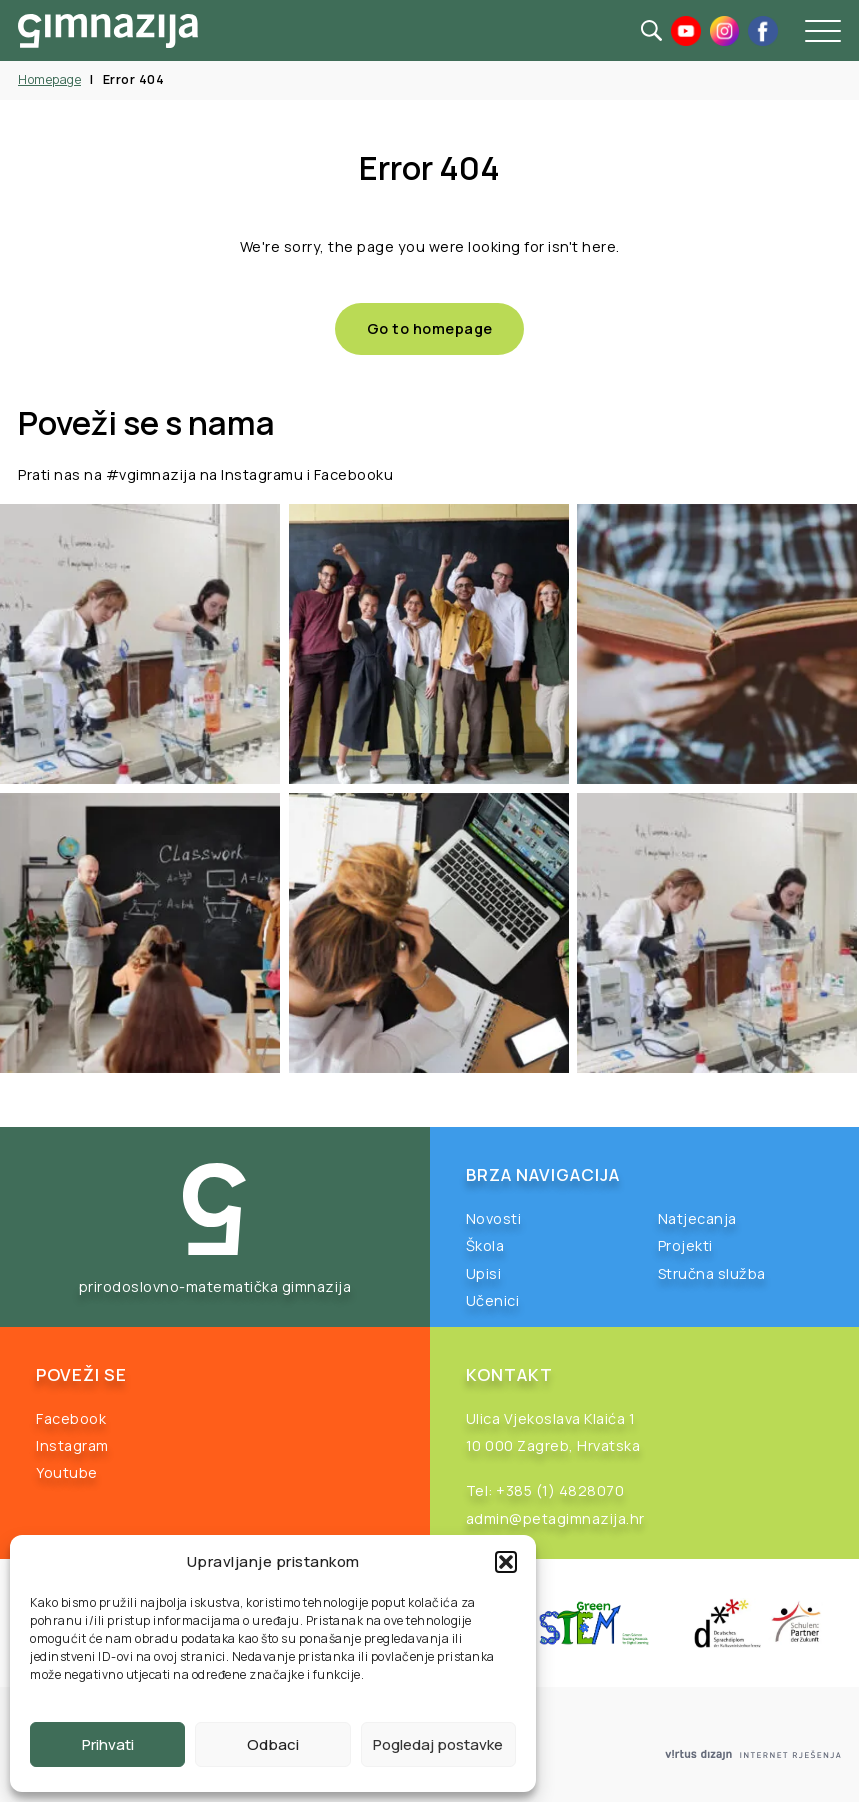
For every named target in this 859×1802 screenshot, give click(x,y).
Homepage (49, 79)
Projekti (685, 1245)
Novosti (494, 1218)
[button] (506, 1562)
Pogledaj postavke (438, 1744)
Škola (485, 1245)
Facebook (71, 1418)
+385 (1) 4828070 (560, 1490)
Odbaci (273, 1744)
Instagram (72, 1445)
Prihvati (108, 1744)
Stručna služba (712, 1273)
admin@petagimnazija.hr (555, 1518)
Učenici (493, 1300)
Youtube (67, 1472)
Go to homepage (430, 328)
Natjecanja (697, 1218)
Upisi (484, 1273)
